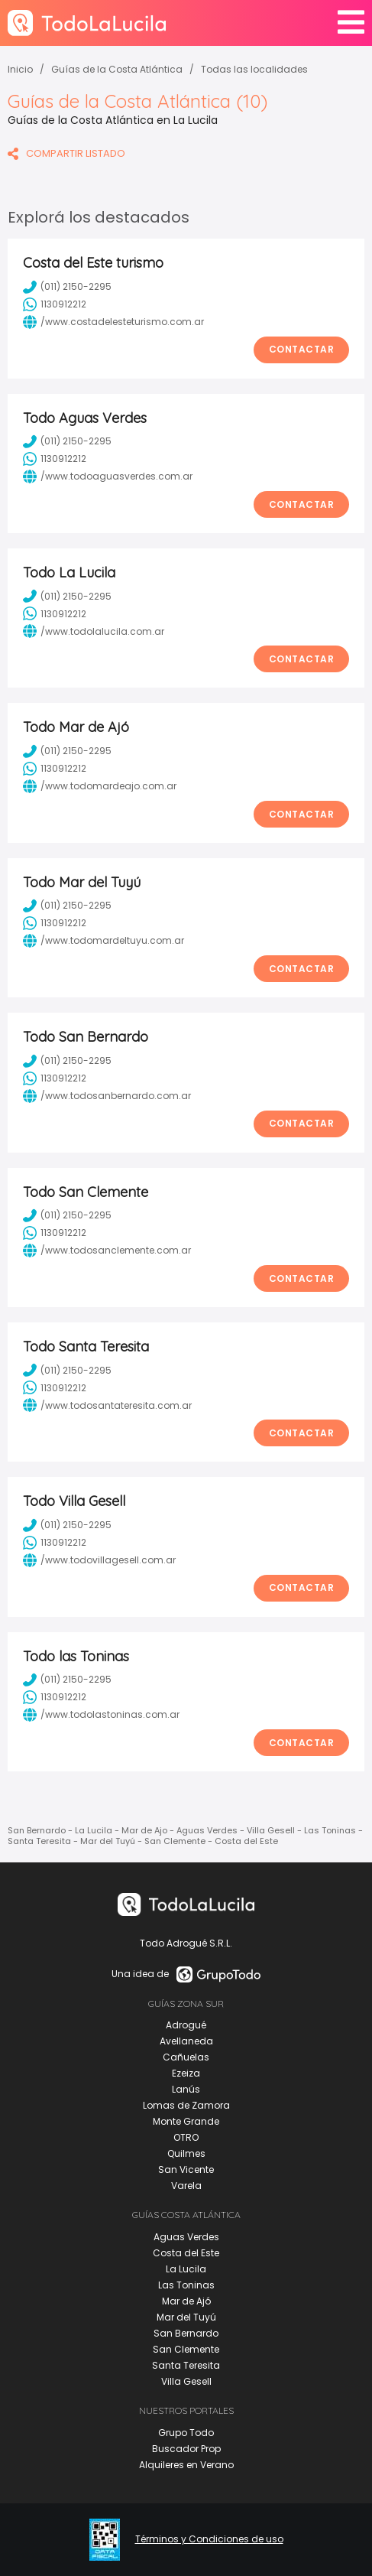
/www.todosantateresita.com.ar (107, 1405)
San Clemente (186, 2349)
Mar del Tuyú (186, 2317)
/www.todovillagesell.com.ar (99, 1560)
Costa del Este (186, 2252)
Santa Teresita (186, 2365)
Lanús (186, 2089)
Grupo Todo (186, 2432)
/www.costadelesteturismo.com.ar (113, 322)
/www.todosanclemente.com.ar (107, 1250)
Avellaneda (186, 2040)
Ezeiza (186, 2073)
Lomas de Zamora (186, 2105)
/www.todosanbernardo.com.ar (107, 1096)
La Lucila (186, 2268)
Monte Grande (186, 2121)
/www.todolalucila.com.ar (93, 631)
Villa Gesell (186, 2381)
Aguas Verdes (186, 2236)
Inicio (20, 69)
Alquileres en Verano (186, 2464)
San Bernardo (186, 2333)
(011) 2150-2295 (67, 287)
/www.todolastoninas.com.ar (101, 1715)
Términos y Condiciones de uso (209, 2539)
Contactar (302, 349)
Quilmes (186, 2153)
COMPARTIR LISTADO (66, 153)
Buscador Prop (186, 2448)
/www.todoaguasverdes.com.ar (107, 476)
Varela (186, 2185)
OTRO (186, 2137)
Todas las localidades (254, 69)
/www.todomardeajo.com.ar (99, 786)
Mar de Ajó (186, 2301)
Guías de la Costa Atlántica (117, 69)
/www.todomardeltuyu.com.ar (103, 941)
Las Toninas (186, 2284)
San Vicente (186, 2169)
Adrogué (186, 2024)
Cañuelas (186, 2057)
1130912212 (54, 304)
